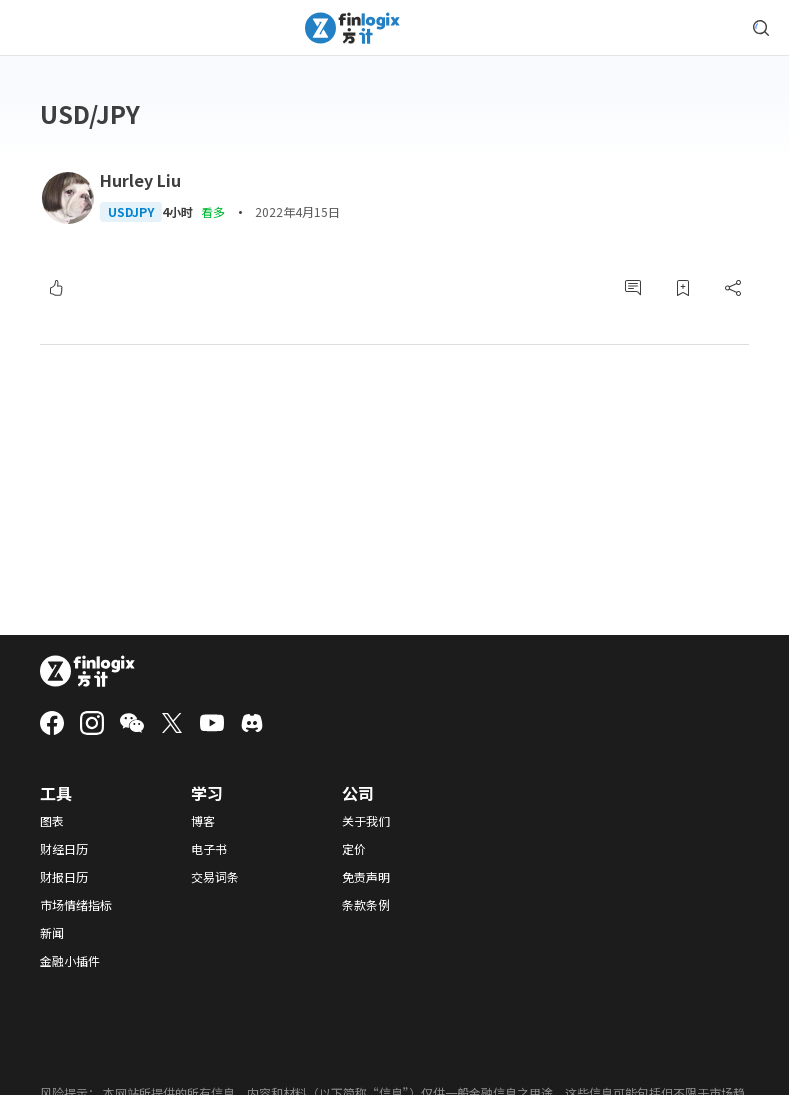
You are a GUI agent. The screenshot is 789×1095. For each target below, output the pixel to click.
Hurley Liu (140, 180)
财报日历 (64, 877)
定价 (354, 849)
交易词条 (215, 877)
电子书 (209, 849)
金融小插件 (70, 961)
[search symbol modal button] (761, 28)
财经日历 (64, 849)
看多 (213, 211)
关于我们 (366, 821)
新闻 (52, 933)
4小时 (177, 212)
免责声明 (366, 877)
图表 (52, 821)
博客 (203, 821)
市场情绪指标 (76, 905)
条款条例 (366, 905)
